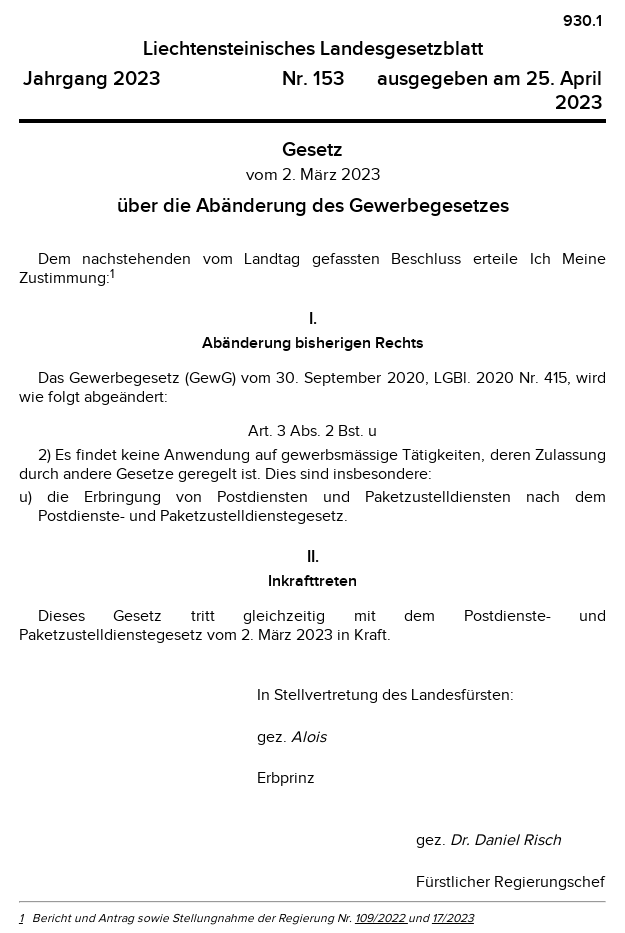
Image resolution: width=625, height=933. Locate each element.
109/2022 (381, 918)
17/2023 (453, 918)
